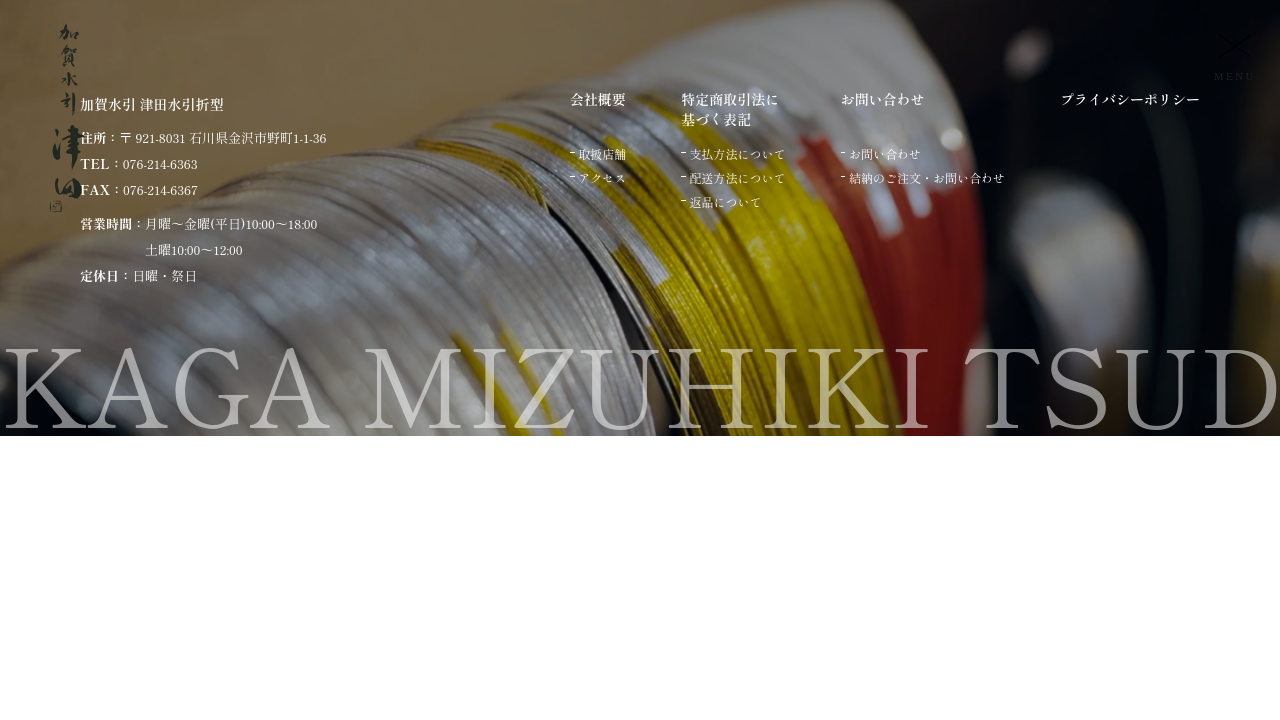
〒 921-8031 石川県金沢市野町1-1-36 (222, 137)
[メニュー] (1232, 55)
